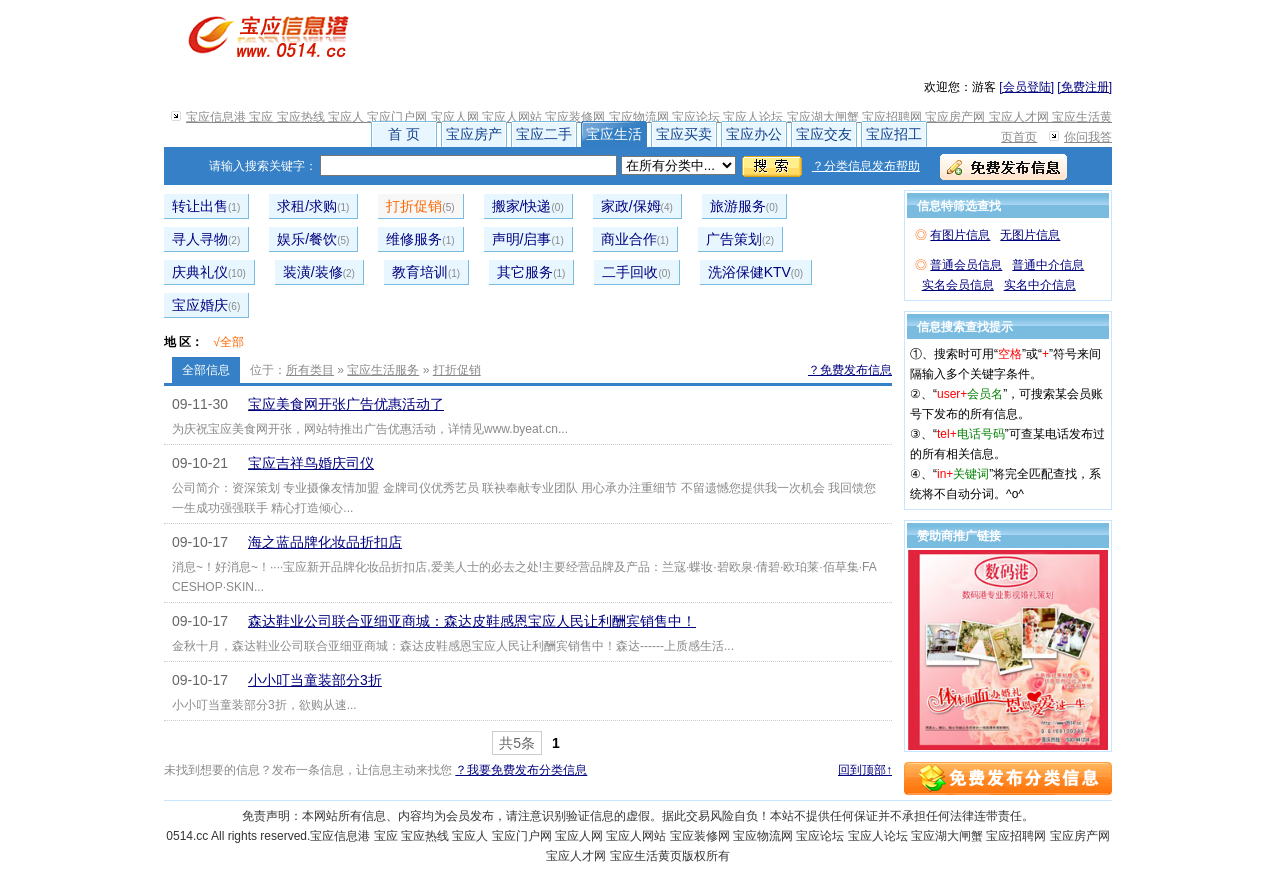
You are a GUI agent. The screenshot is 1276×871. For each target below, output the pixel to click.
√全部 (228, 342)
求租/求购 (313, 206)
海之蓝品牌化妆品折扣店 (325, 542)
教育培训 (426, 272)
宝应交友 (824, 134)
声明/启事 (528, 239)
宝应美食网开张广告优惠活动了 (346, 404)
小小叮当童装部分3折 (315, 680)
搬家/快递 (528, 206)
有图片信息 (960, 235)
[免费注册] (1084, 87)
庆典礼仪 (209, 272)
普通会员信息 (966, 265)
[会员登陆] (1026, 87)
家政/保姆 (637, 206)
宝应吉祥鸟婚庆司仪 (311, 463)
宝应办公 (754, 134)
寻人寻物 (206, 239)
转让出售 (206, 206)
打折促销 (420, 206)
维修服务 (420, 239)
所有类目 (310, 370)
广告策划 (740, 239)
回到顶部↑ (865, 770)
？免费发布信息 (850, 370)
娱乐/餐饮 (313, 239)
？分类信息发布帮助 (866, 166)
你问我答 (1088, 137)
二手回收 (636, 272)
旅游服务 (744, 206)
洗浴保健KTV (755, 272)
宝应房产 (474, 134)
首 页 (404, 134)
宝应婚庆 (206, 305)
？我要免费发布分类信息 (521, 770)
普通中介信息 (1048, 265)
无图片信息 (1030, 235)
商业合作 (635, 239)
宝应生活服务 (383, 370)
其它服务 (531, 272)
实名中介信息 (1040, 285)
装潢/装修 (319, 272)
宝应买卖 (684, 134)
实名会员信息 (958, 285)
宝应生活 (614, 134)
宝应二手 (544, 134)
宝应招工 (894, 134)
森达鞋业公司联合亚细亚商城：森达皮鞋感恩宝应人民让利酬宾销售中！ (472, 621)
